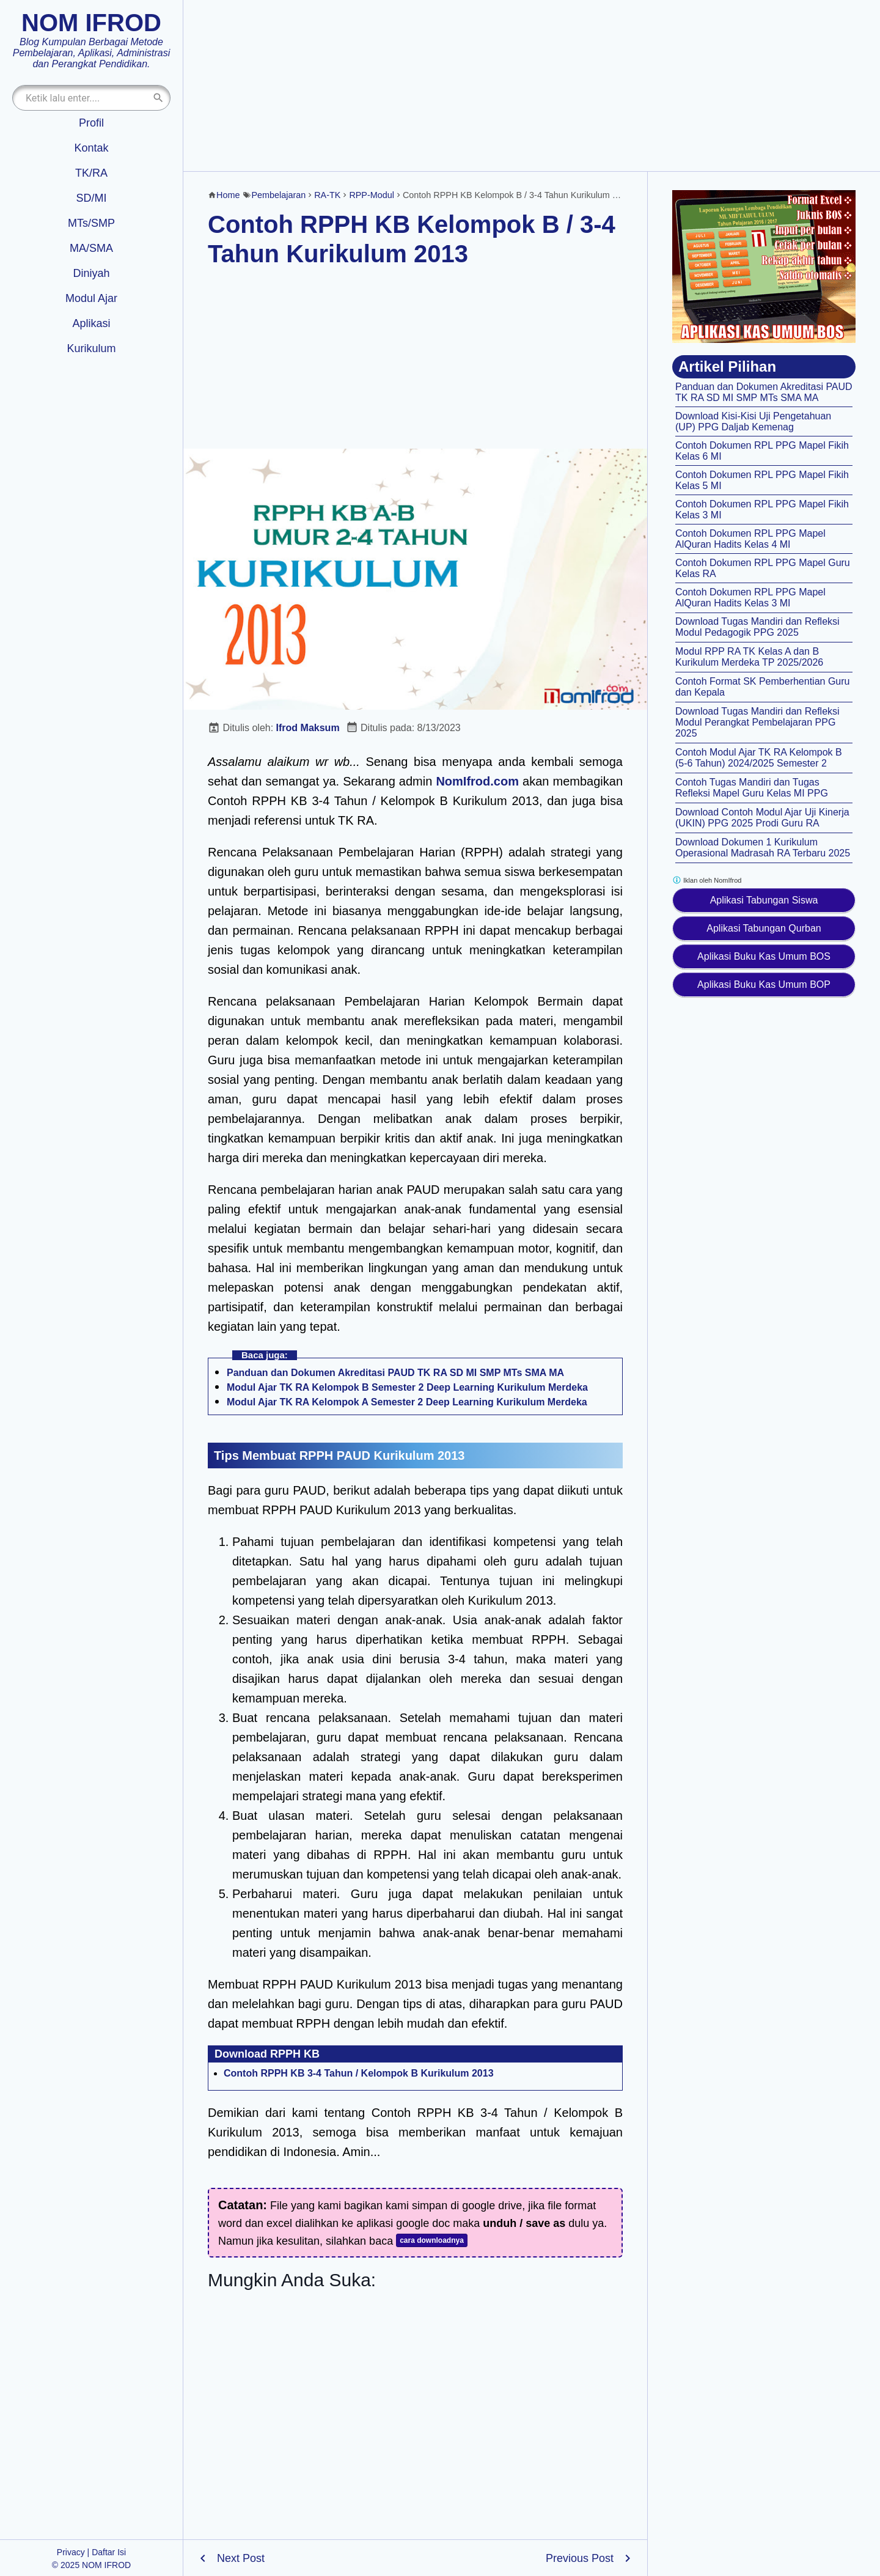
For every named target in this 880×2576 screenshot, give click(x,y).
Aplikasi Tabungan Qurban (763, 928)
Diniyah (91, 273)
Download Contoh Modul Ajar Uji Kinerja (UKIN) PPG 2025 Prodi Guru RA (762, 817)
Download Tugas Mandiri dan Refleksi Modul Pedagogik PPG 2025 (757, 627)
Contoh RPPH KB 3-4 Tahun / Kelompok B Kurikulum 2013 (359, 2073)
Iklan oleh (706, 880)
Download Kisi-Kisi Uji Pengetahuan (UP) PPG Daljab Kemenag (753, 421)
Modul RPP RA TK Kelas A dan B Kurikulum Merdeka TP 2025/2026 (749, 657)
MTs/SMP (91, 223)
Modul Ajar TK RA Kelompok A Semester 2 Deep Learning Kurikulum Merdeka (407, 1402)
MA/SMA (91, 248)
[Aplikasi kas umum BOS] (764, 266)
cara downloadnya (432, 2240)
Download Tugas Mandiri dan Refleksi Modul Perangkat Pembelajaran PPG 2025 (757, 722)
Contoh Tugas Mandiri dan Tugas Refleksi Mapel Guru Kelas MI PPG (751, 787)
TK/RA (91, 173)
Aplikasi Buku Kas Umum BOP (764, 984)
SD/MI (91, 198)
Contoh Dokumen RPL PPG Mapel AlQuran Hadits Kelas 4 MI (750, 539)
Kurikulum (91, 348)
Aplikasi (91, 323)
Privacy (71, 2552)
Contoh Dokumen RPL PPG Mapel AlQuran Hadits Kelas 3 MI (750, 597)
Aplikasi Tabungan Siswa (764, 900)
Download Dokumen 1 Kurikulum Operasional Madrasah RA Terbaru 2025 (762, 847)
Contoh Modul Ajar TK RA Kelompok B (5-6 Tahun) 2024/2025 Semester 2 (758, 757)
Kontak (91, 148)
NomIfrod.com (477, 781)
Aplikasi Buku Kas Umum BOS (764, 956)
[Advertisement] (531, 85)
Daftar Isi (109, 2552)
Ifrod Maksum (308, 728)
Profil (91, 123)
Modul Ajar (91, 298)
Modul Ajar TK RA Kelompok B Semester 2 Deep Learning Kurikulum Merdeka (407, 1387)
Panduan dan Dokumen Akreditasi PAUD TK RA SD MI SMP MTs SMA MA (395, 1372)
